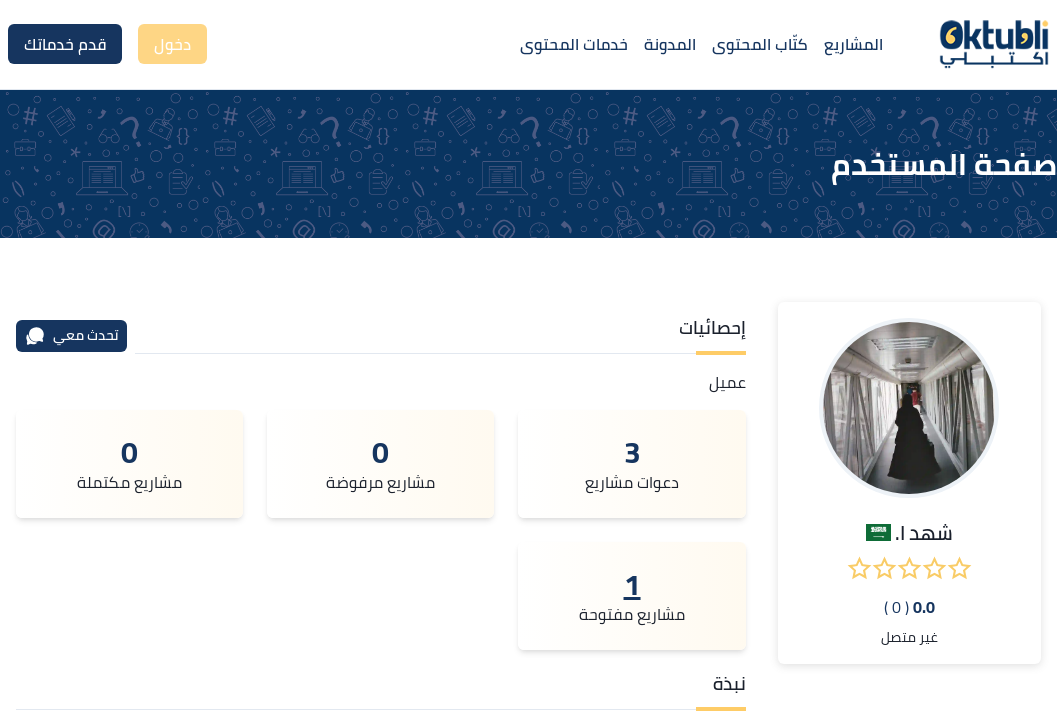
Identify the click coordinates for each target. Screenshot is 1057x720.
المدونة (670, 44)
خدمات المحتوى (574, 44)
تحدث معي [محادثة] (72, 335)
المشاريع (853, 44)
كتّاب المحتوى (760, 44)
